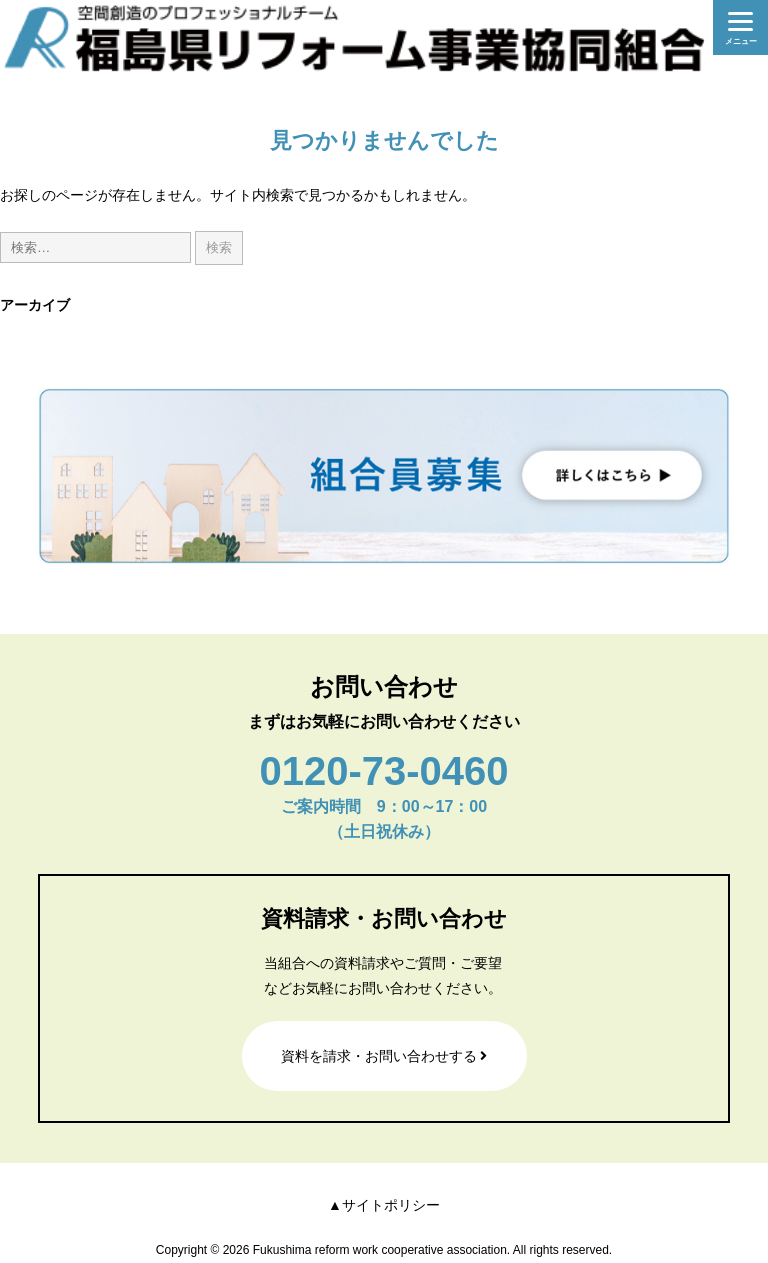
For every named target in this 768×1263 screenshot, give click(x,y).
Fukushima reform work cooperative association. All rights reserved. (432, 1250)
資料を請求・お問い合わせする (384, 1056)
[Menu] (740, 27)
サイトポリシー (391, 1205)
